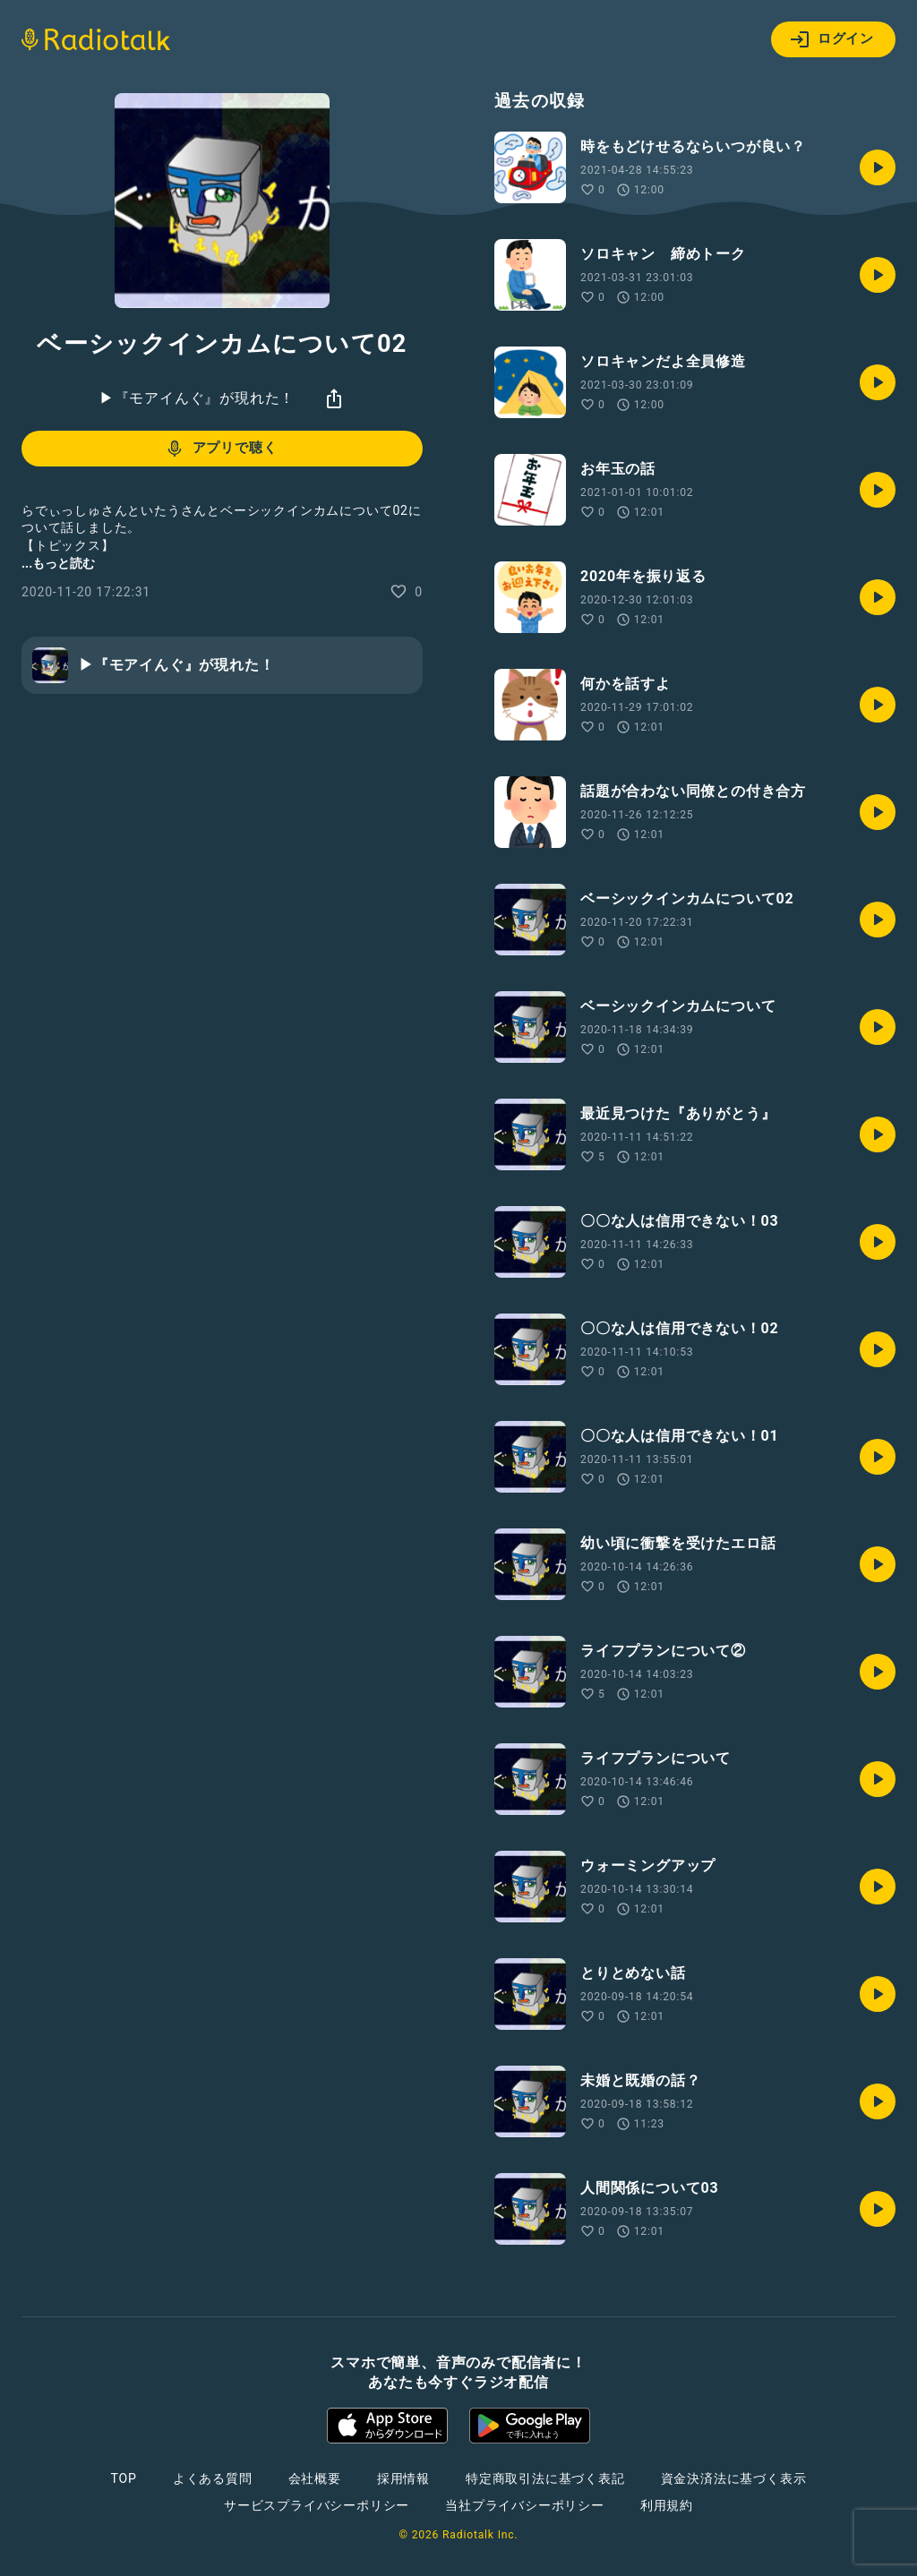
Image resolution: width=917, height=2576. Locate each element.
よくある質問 (213, 2478)
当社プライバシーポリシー (524, 2505)
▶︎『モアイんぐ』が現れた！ (197, 398)
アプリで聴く (221, 448)
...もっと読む (58, 563)
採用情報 (403, 2478)
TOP (124, 2478)
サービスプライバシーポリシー (316, 2505)
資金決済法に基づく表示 (734, 2478)
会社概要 (314, 2478)
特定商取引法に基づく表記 (545, 2478)
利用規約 (666, 2505)
